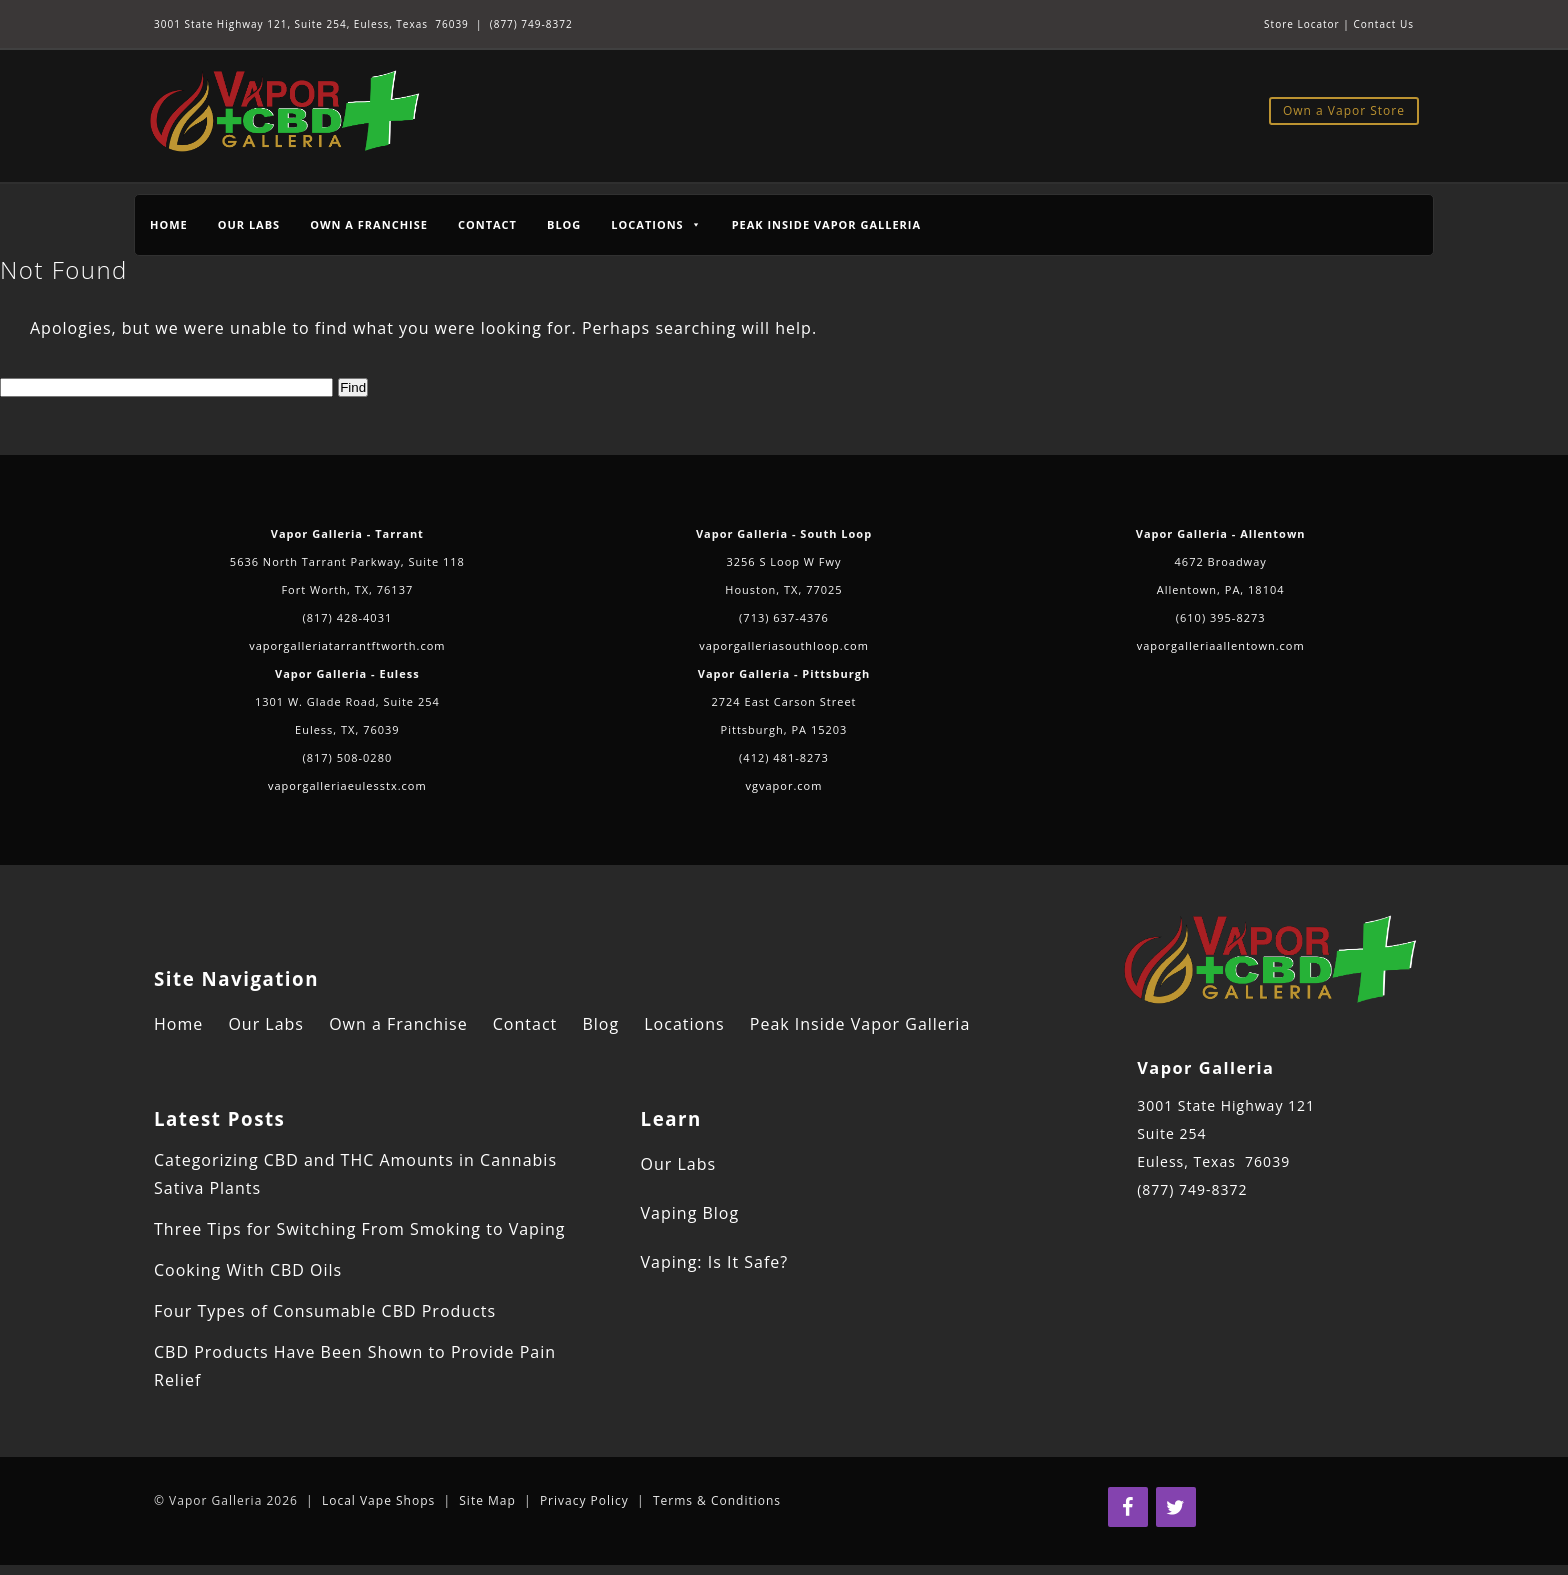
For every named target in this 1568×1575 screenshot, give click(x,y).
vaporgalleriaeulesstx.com (347, 785)
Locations (684, 1024)
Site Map (487, 1500)
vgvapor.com (784, 785)
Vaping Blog (690, 1213)
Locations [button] (656, 224)
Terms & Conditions (717, 1500)
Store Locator (1302, 24)
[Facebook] (1128, 1507)
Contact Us (1383, 24)
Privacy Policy (584, 1500)
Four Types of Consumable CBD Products (325, 1311)
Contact (487, 224)
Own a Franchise (369, 224)
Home (169, 224)
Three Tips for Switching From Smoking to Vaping (359, 1229)
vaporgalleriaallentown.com (1221, 645)
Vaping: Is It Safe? (715, 1262)
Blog (564, 224)
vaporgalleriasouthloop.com (784, 645)
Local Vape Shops (378, 1500)
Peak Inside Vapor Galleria (826, 224)
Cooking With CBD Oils (248, 1270)
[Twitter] (1176, 1507)
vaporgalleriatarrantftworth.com (347, 645)
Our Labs (249, 224)
